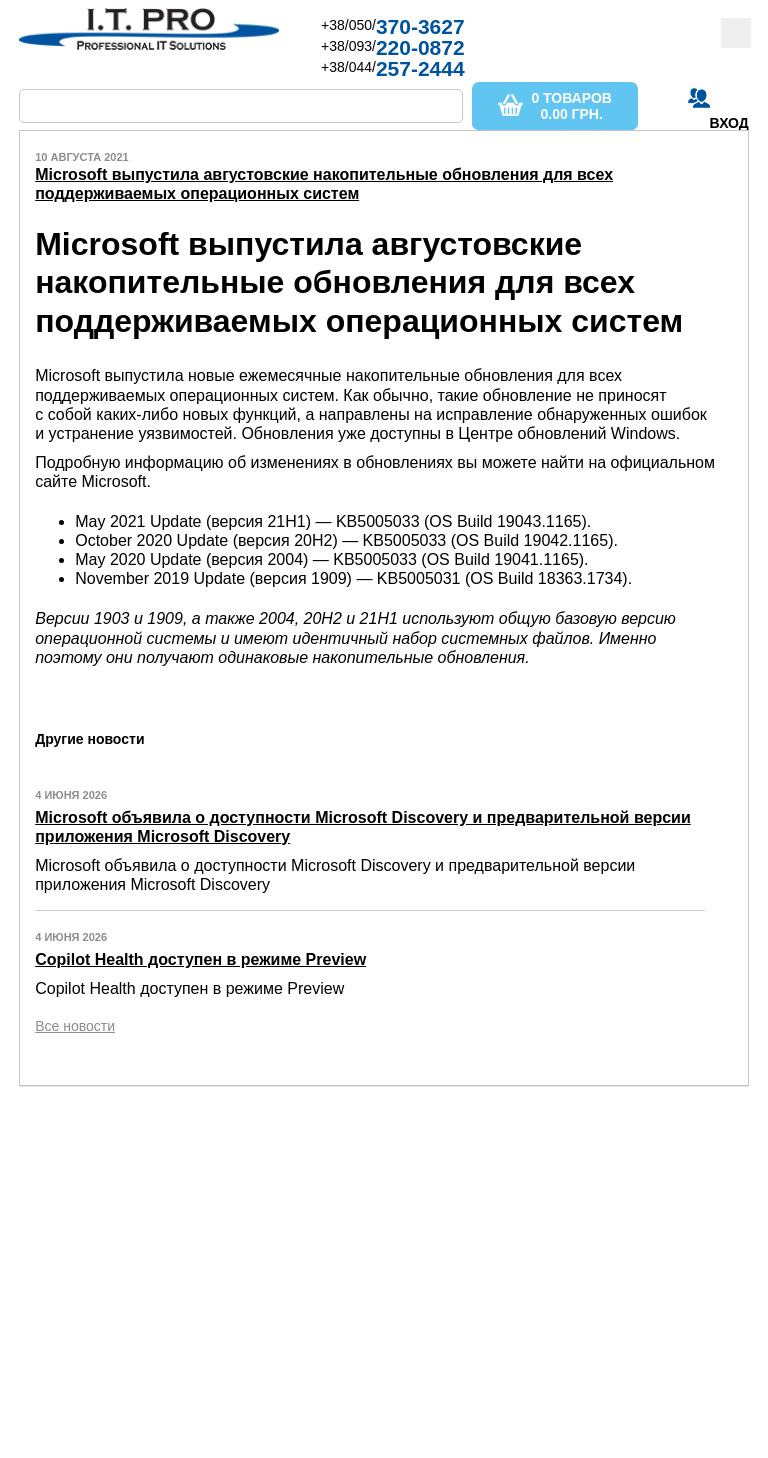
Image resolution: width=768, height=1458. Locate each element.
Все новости (75, 1026)
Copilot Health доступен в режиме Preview (200, 959)
